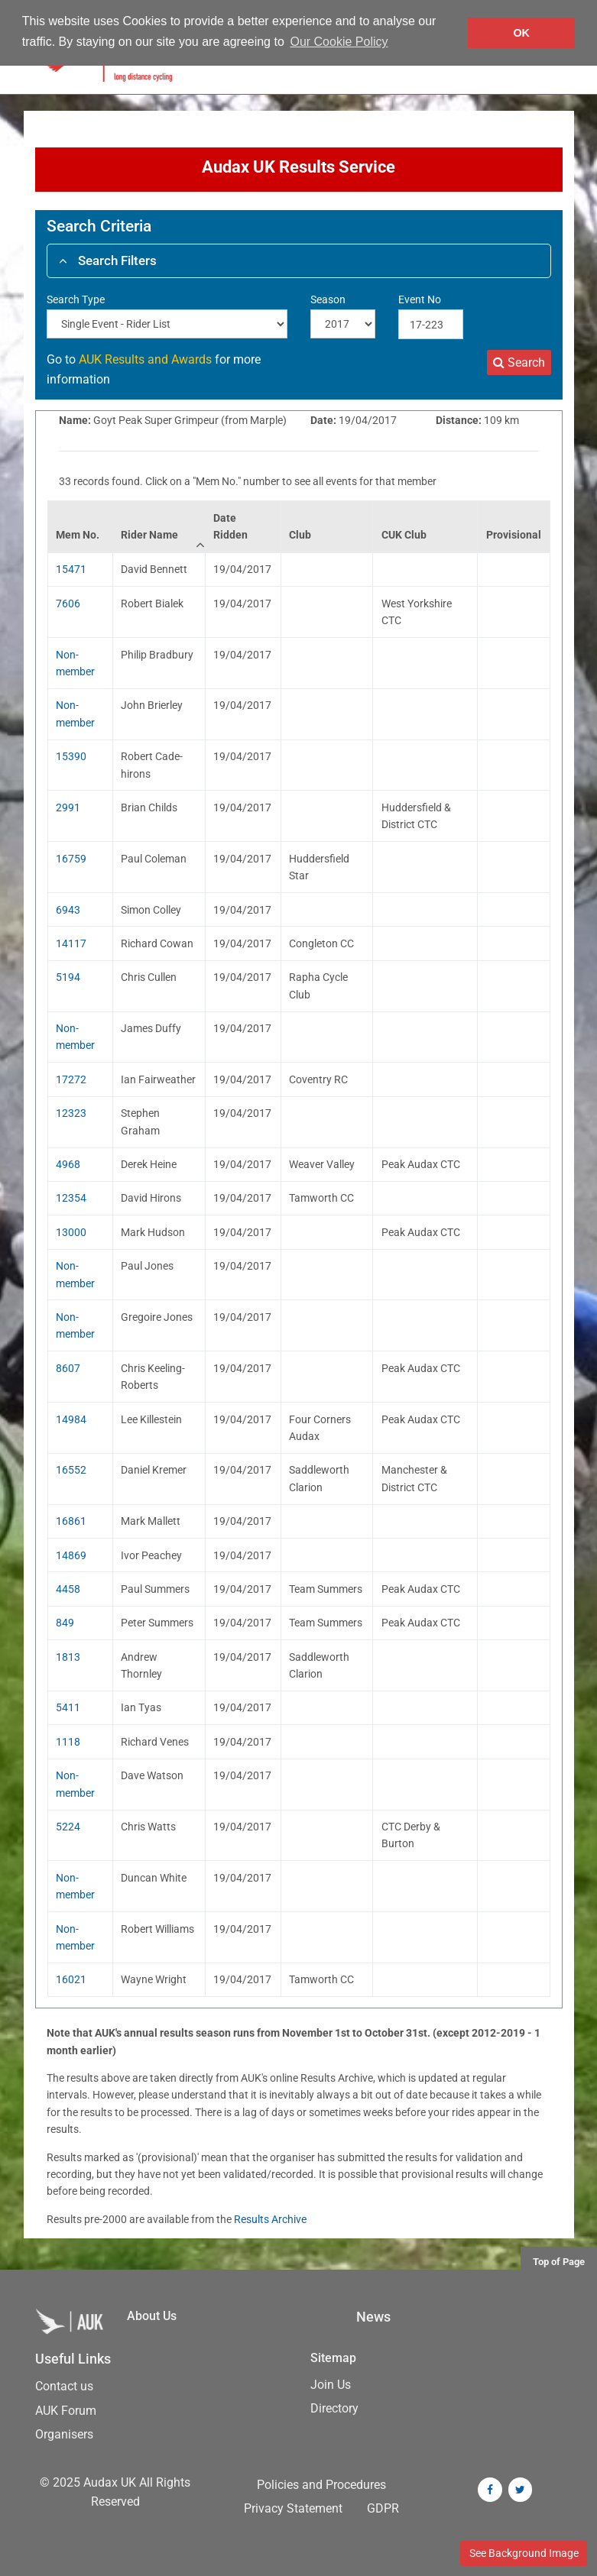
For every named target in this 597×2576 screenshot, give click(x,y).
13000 (71, 1232)
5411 (68, 1707)
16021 (71, 1979)
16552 (71, 1470)
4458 (68, 1589)
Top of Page (559, 2261)
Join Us (330, 2384)
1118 (68, 1742)
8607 (68, 1368)
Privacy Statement (293, 2508)
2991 (68, 807)
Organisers (64, 2434)
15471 (71, 569)
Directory (334, 2408)
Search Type (76, 299)
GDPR (383, 2508)
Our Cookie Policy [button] (339, 41)
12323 (71, 1113)
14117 (71, 943)
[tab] (299, 261)
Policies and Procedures (321, 2484)
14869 (71, 1555)
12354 (71, 1198)
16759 (71, 859)
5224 (68, 1826)
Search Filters (108, 260)
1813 (68, 1657)
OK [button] (521, 33)
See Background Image (524, 2553)
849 (65, 1622)
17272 (71, 1079)
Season (328, 299)
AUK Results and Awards (145, 359)
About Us (152, 2316)
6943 (68, 910)
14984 (71, 1419)
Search (519, 362)
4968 (68, 1164)
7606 (68, 603)
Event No (419, 299)
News (373, 2317)
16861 (71, 1521)
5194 (68, 977)
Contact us (64, 2386)
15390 (71, 756)
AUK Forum (65, 2410)
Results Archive (270, 2219)
